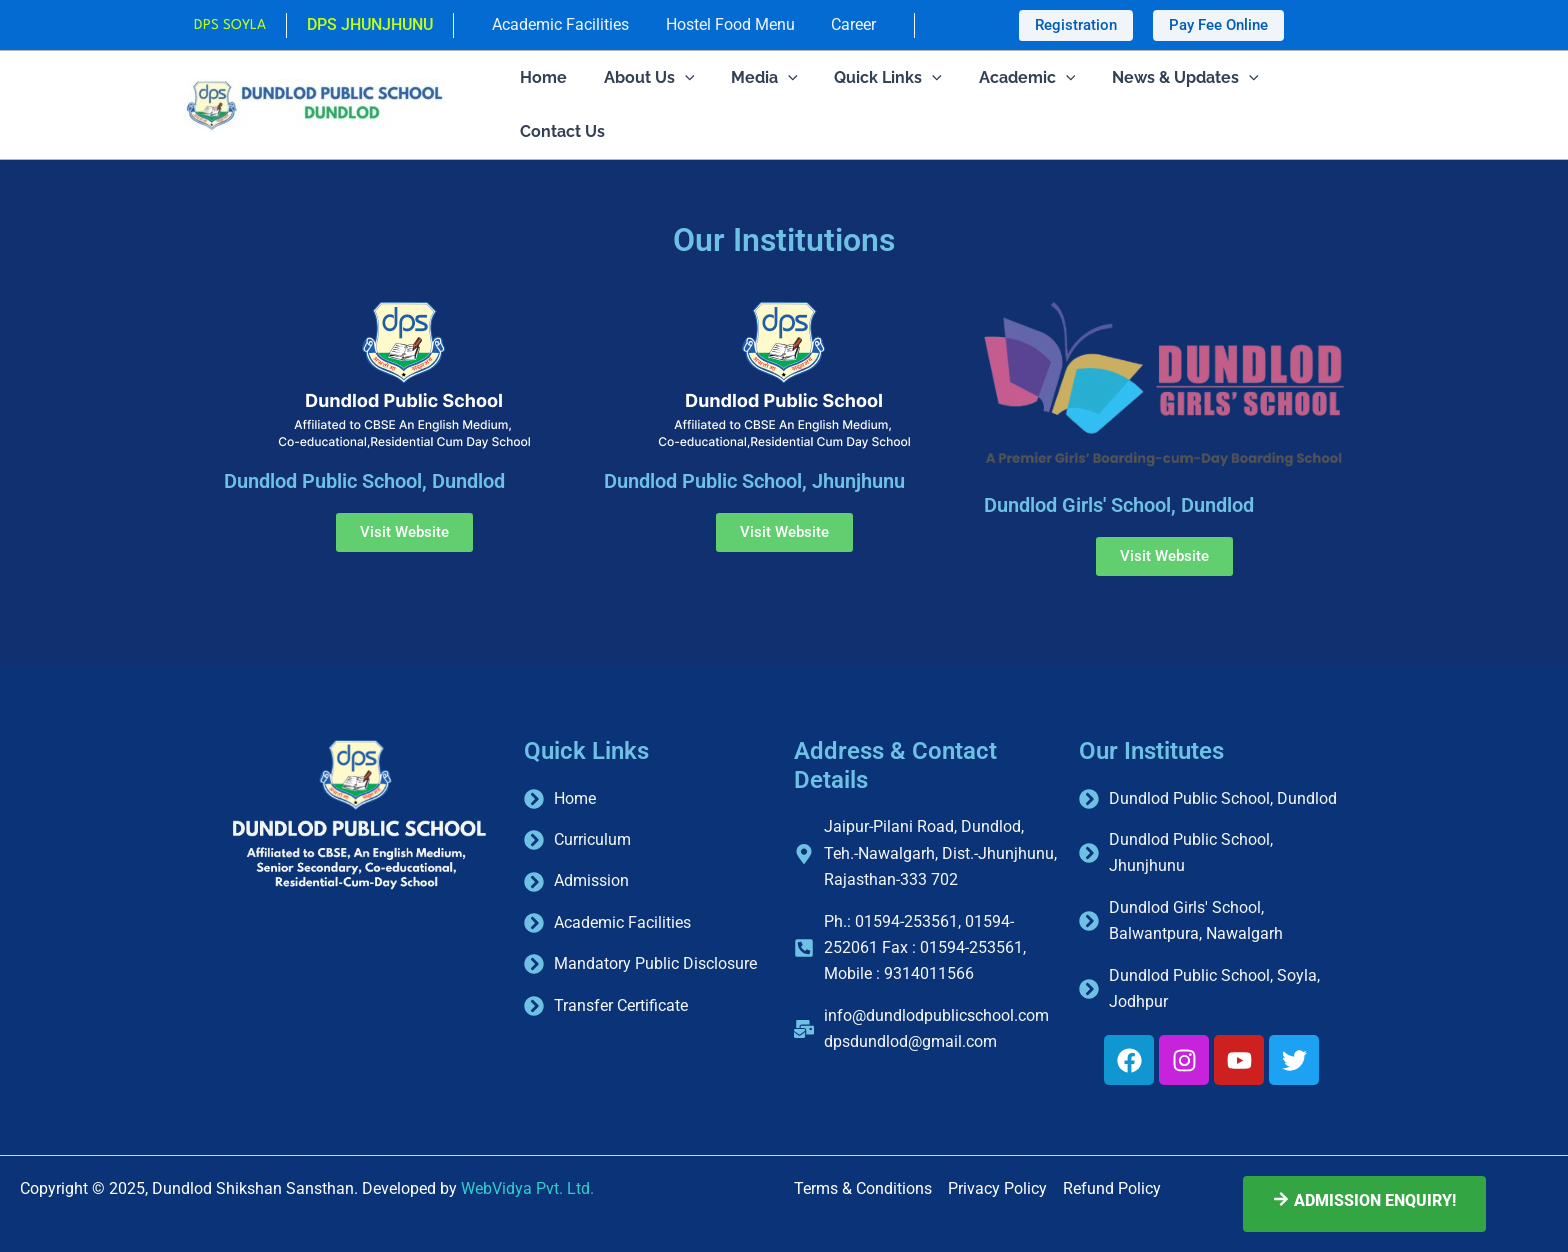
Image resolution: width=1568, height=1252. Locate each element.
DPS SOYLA (237, 25)
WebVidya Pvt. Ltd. (527, 1188)
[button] (1076, 25)
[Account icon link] (377, 25)
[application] (678, 78)
